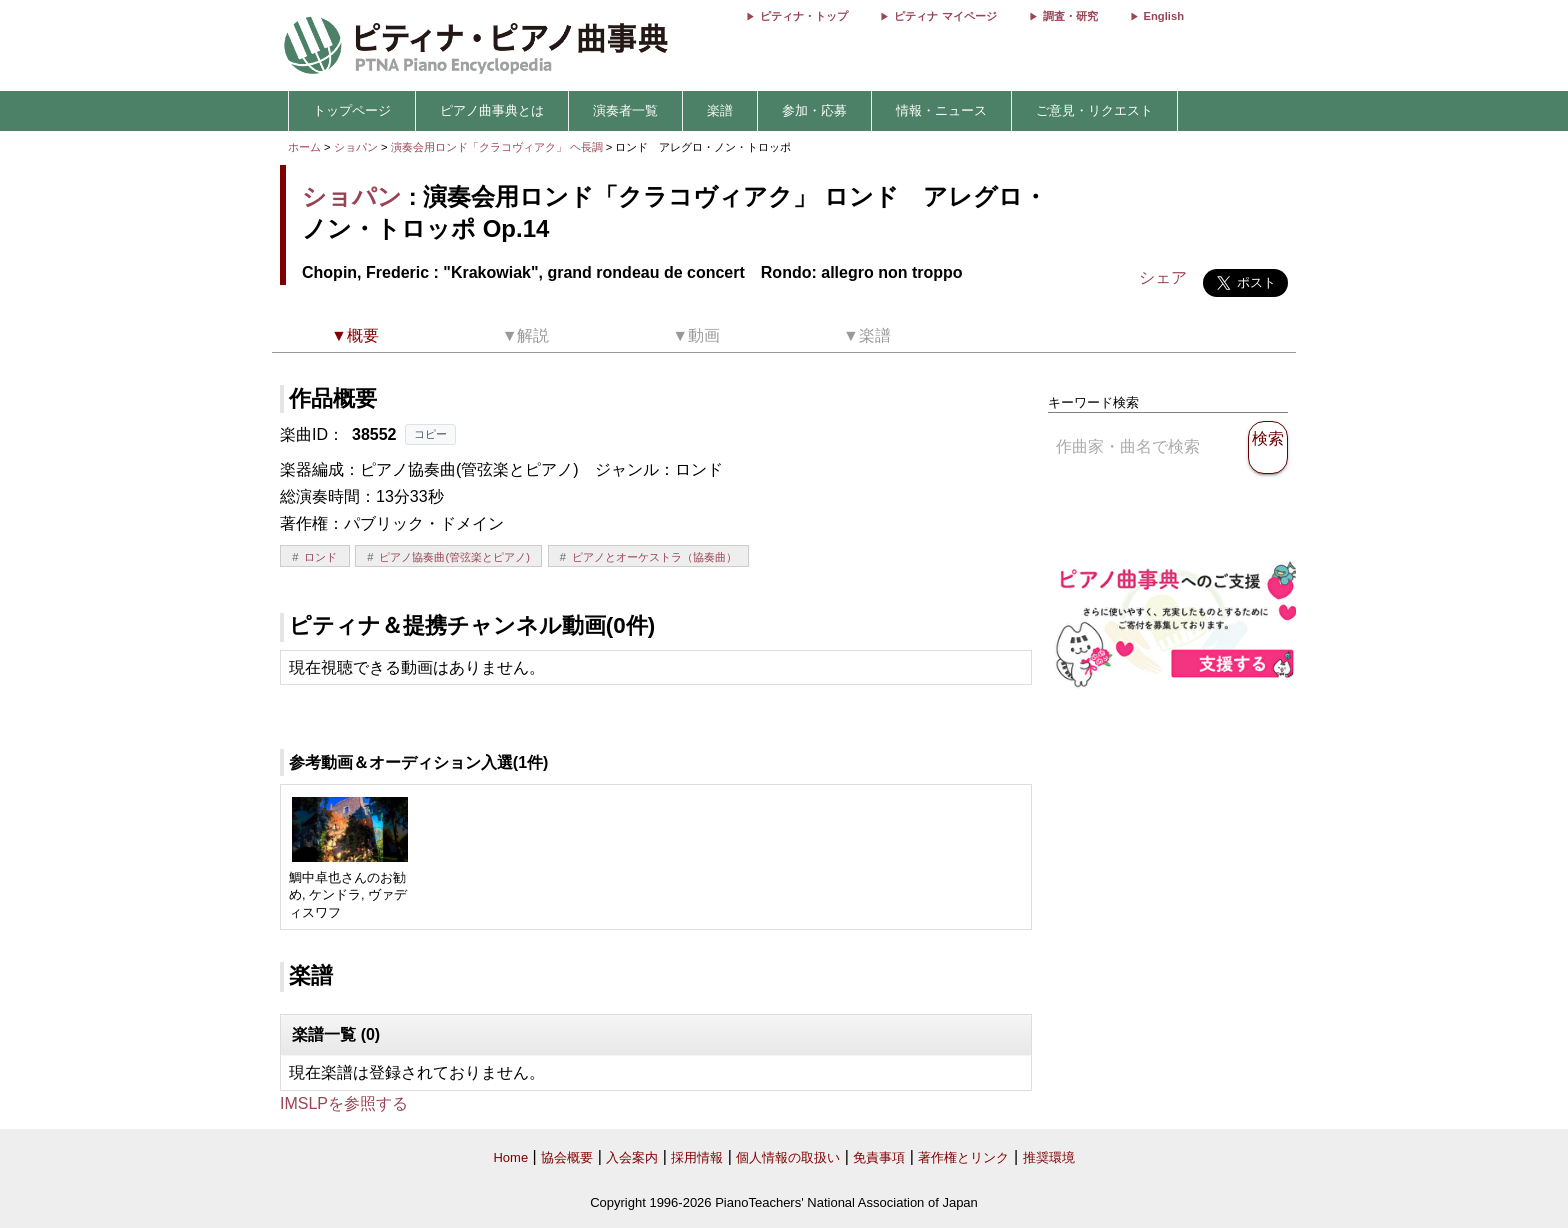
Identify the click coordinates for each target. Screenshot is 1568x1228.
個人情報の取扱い (788, 1157)
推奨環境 (1049, 1157)
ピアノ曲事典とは (492, 110)
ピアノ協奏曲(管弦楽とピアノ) (454, 557)
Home (510, 1157)
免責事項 (879, 1157)
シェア (1163, 277)
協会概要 (567, 1157)
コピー (430, 434)
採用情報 (697, 1157)
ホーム (304, 147)
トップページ (352, 110)
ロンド (320, 557)
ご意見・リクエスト (1094, 110)
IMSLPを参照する (344, 1103)
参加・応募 (814, 110)
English (1164, 16)
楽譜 (720, 110)
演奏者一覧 (625, 110)
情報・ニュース (941, 110)
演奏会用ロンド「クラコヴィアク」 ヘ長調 (497, 147)
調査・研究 (1070, 16)
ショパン (356, 147)
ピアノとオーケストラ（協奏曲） (654, 557)
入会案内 (632, 1157)
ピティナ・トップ (804, 16)
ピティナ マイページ (945, 16)
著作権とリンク (963, 1157)
